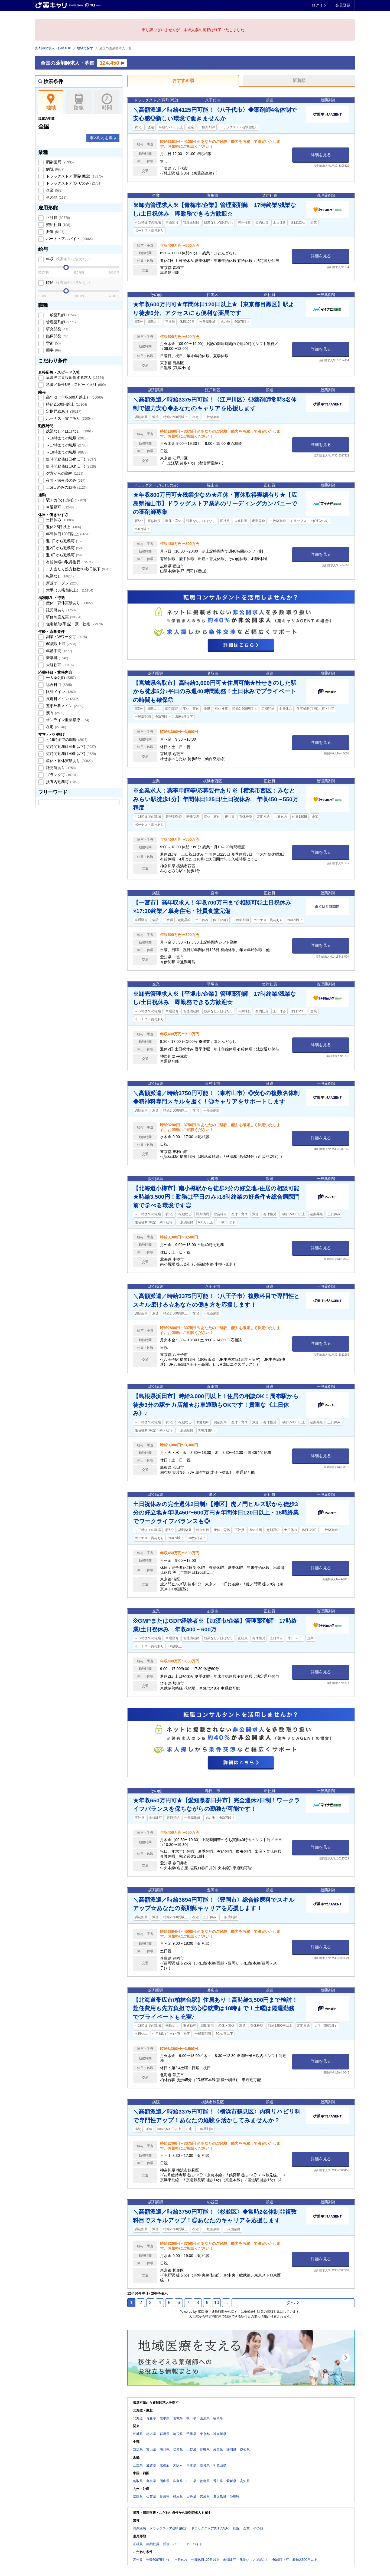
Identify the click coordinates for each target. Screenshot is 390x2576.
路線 (79, 102)
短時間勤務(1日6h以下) (70, 466)
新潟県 (138, 2450)
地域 (51, 102)
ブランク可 (61, 775)
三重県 (138, 2465)
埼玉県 (178, 2434)
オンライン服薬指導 (67, 720)
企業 (54, 190)
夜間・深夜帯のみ (65, 480)
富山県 (151, 2450)
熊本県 (178, 2497)
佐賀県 (151, 2497)
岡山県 (165, 2481)
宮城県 (178, 2418)
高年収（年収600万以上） (74, 397)
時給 (67, 282)
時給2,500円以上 (66, 404)
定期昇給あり (63, 411)
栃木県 (151, 2434)
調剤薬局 (59, 162)
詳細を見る (321, 154)
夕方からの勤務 (64, 473)
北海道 (138, 2418)
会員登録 (342, 5)
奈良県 (205, 2465)
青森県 (151, 2418)
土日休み (59, 520)
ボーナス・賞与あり (69, 418)
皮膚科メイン (62, 698)
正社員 (57, 217)
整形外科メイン (64, 706)
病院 (54, 169)
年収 (67, 259)
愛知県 (245, 2450)
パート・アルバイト (69, 238)
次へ (293, 2302)
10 (216, 2302)
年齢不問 (58, 651)
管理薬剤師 (60, 322)
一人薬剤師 (60, 677)
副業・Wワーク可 (66, 637)
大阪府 (178, 2465)
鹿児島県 (219, 2497)
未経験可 (59, 665)
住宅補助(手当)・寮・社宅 (74, 624)
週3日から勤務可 (65, 555)
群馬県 (165, 2434)
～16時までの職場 (66, 438)
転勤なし (59, 576)
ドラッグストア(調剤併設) (74, 176)
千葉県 (191, 2434)
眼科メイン (60, 691)
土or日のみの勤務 (66, 487)
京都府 (165, 2465)
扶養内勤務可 (62, 782)
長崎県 (165, 2497)
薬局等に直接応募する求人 (74, 377)
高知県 (245, 2481)
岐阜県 (218, 2450)
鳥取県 (138, 2481)
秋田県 (191, 2418)
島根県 (151, 2481)
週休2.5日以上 (63, 527)
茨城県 (138, 2434)
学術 (53, 343)
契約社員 (57, 224)
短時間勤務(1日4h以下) (70, 459)
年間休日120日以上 (68, 534)
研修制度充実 (63, 617)
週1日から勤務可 (65, 541)
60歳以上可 (60, 644)
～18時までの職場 (66, 452)
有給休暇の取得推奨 (69, 562)
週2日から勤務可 (65, 548)
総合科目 (58, 684)
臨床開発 (56, 336)
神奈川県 (219, 2434)
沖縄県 (234, 2497)
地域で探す (85, 48)
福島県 (218, 2418)
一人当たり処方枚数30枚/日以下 (78, 569)
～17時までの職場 (66, 445)
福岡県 (138, 2497)
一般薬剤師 (62, 315)
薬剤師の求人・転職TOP (53, 48)
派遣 (54, 231)
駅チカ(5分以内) (65, 500)
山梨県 (191, 2450)
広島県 (178, 2481)
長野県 (205, 2450)
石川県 (165, 2450)
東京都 (205, 2434)
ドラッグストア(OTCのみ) (73, 183)
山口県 (191, 2481)
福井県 (178, 2450)
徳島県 (205, 2481)
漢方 (54, 713)
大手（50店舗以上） (69, 590)
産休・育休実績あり (69, 603)
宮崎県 (205, 2497)
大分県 (191, 2497)
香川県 (218, 2481)
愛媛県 (231, 2481)
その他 (55, 197)
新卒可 (56, 658)
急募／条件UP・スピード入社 (75, 384)
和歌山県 (219, 2465)
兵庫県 (191, 2465)
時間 (107, 102)
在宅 (55, 727)
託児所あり (60, 610)
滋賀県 (151, 2465)
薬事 (53, 350)
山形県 (205, 2418)
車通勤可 (59, 507)
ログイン (319, 5)
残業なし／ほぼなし (69, 431)
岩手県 (165, 2418)
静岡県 (231, 2450)
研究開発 (56, 329)
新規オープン (62, 583)
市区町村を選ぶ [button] (103, 138)
